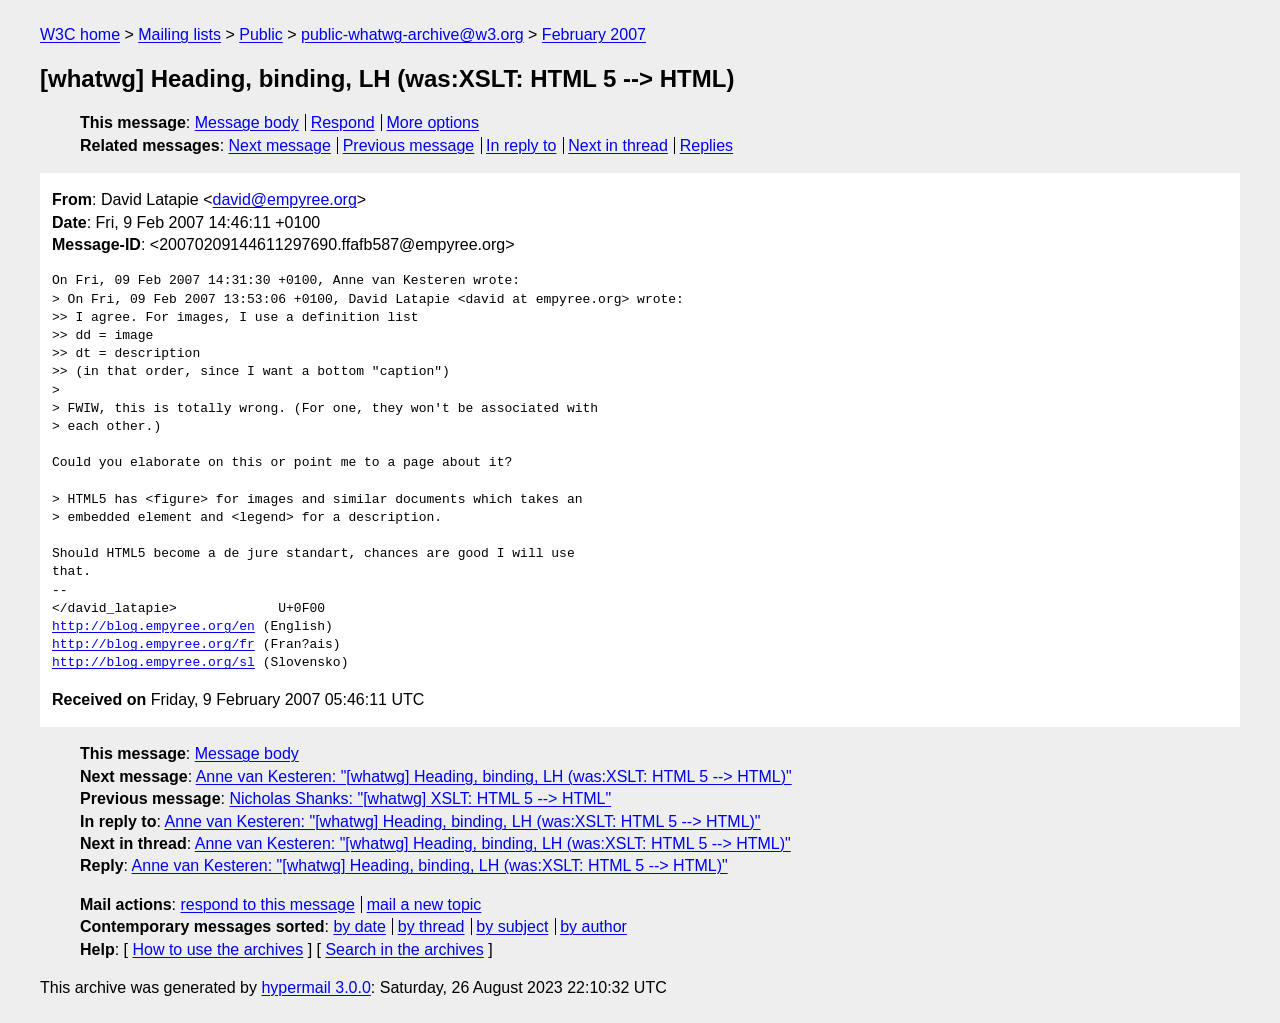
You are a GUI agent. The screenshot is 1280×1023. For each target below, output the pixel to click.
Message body (247, 122)
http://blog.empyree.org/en (153, 627)
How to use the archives (217, 949)
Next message (280, 145)
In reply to (521, 145)
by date (359, 926)
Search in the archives (404, 949)
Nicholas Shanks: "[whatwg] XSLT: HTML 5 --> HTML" (420, 798)
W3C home (80, 34)
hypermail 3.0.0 (315, 987)
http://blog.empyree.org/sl (153, 663)
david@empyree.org (285, 199)
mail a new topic (424, 904)
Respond (343, 122)
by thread (431, 926)
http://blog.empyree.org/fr (153, 645)
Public (261, 34)
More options (433, 122)
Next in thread (618, 145)
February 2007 (594, 34)
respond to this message (267, 904)
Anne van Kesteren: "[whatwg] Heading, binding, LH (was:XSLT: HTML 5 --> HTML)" (494, 776)
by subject (512, 926)
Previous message (409, 145)
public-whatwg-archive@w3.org (412, 34)
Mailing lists (179, 34)
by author (593, 926)
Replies (706, 145)
